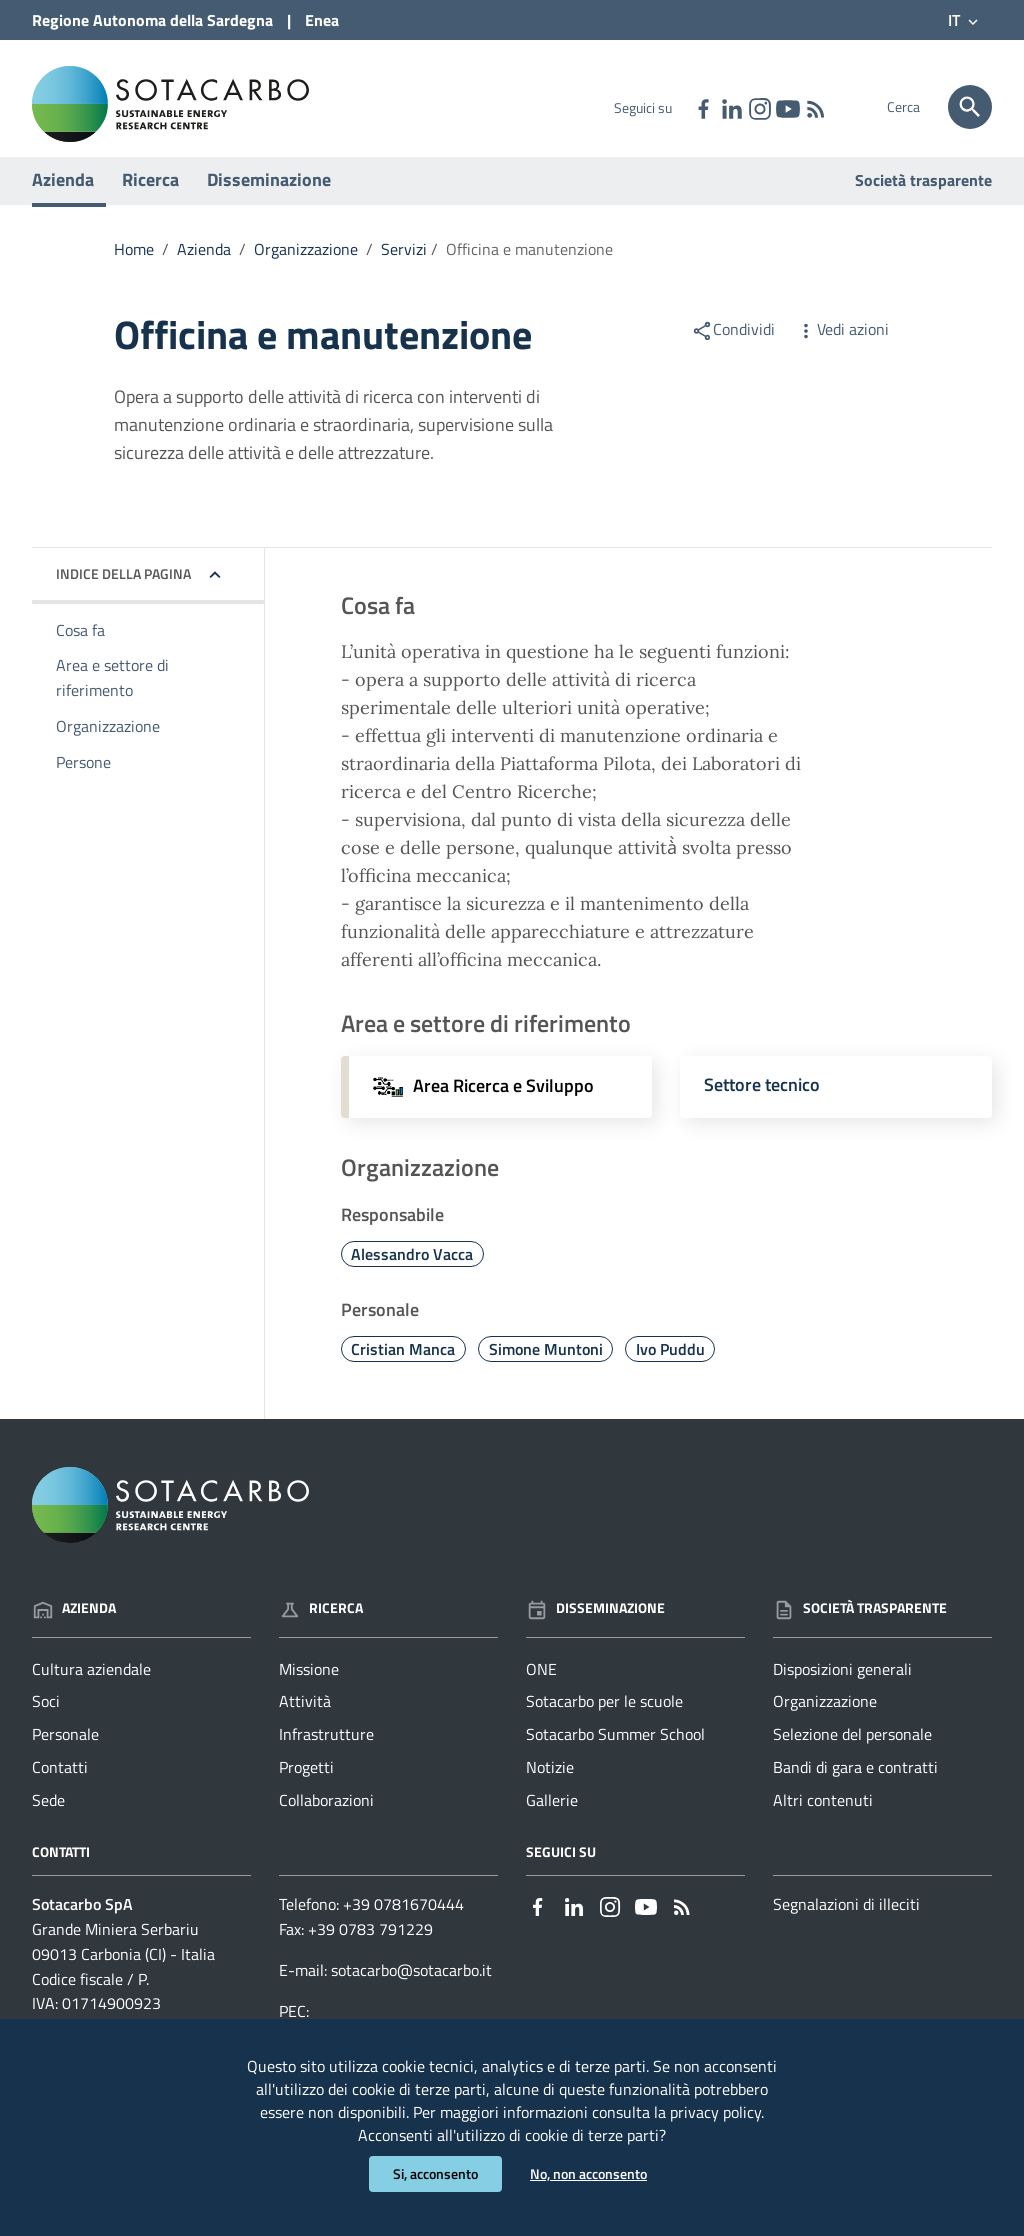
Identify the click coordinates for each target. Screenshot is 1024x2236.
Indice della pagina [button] (123, 592)
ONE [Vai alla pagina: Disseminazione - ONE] (541, 1688)
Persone (83, 781)
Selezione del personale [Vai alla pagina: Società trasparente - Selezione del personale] (852, 1754)
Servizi (404, 268)
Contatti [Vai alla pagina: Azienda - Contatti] (60, 1787)
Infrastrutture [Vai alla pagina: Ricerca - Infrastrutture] (326, 1754)
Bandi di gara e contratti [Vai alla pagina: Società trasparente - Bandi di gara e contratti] (855, 1787)
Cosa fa (80, 649)
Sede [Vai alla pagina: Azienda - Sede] (48, 1820)
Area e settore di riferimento (112, 697)
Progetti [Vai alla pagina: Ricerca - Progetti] (306, 1787)
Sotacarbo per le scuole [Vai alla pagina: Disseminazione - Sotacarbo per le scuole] (604, 1721)
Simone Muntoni (546, 1368)
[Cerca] (970, 107)
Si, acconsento (435, 2173)
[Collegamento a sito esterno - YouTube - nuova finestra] (787, 107)
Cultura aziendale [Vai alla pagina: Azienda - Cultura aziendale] (91, 1688)
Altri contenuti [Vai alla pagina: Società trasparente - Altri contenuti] (823, 1820)
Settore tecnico (762, 1103)
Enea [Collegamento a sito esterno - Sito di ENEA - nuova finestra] (322, 20)
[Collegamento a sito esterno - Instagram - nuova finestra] (759, 107)
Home (134, 268)
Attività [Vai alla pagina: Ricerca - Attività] (305, 1721)
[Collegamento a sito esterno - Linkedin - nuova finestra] (731, 107)
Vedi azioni (842, 348)
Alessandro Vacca (412, 1273)
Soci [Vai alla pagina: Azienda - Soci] (46, 1721)
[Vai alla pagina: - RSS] (815, 107)
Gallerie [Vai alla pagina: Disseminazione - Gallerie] (552, 1820)
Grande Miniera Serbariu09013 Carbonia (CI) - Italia (123, 1960)
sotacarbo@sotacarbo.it (411, 1989)
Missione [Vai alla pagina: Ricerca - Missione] (309, 1688)
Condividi (733, 348)
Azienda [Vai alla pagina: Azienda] (74, 1627)
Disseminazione (269, 198)
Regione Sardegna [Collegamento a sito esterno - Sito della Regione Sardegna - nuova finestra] (152, 20)
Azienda (63, 198)
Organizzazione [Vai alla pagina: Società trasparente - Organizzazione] (825, 1721)
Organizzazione (306, 268)
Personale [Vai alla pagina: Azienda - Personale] (65, 1754)
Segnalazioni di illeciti (846, 1923)
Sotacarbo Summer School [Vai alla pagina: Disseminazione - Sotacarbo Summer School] (615, 1754)
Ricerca (150, 198)
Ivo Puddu (670, 1368)
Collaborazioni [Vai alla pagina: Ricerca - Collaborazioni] (326, 1820)
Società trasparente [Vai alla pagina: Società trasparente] (923, 199)
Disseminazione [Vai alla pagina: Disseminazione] (595, 1627)
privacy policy (715, 2109)
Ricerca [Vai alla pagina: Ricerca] (321, 1627)
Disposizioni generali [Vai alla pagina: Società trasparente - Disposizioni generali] (842, 1688)
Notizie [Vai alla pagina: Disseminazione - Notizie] (550, 1787)
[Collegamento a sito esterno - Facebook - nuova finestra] (703, 107)
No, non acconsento (588, 2173)
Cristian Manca (403, 1368)
